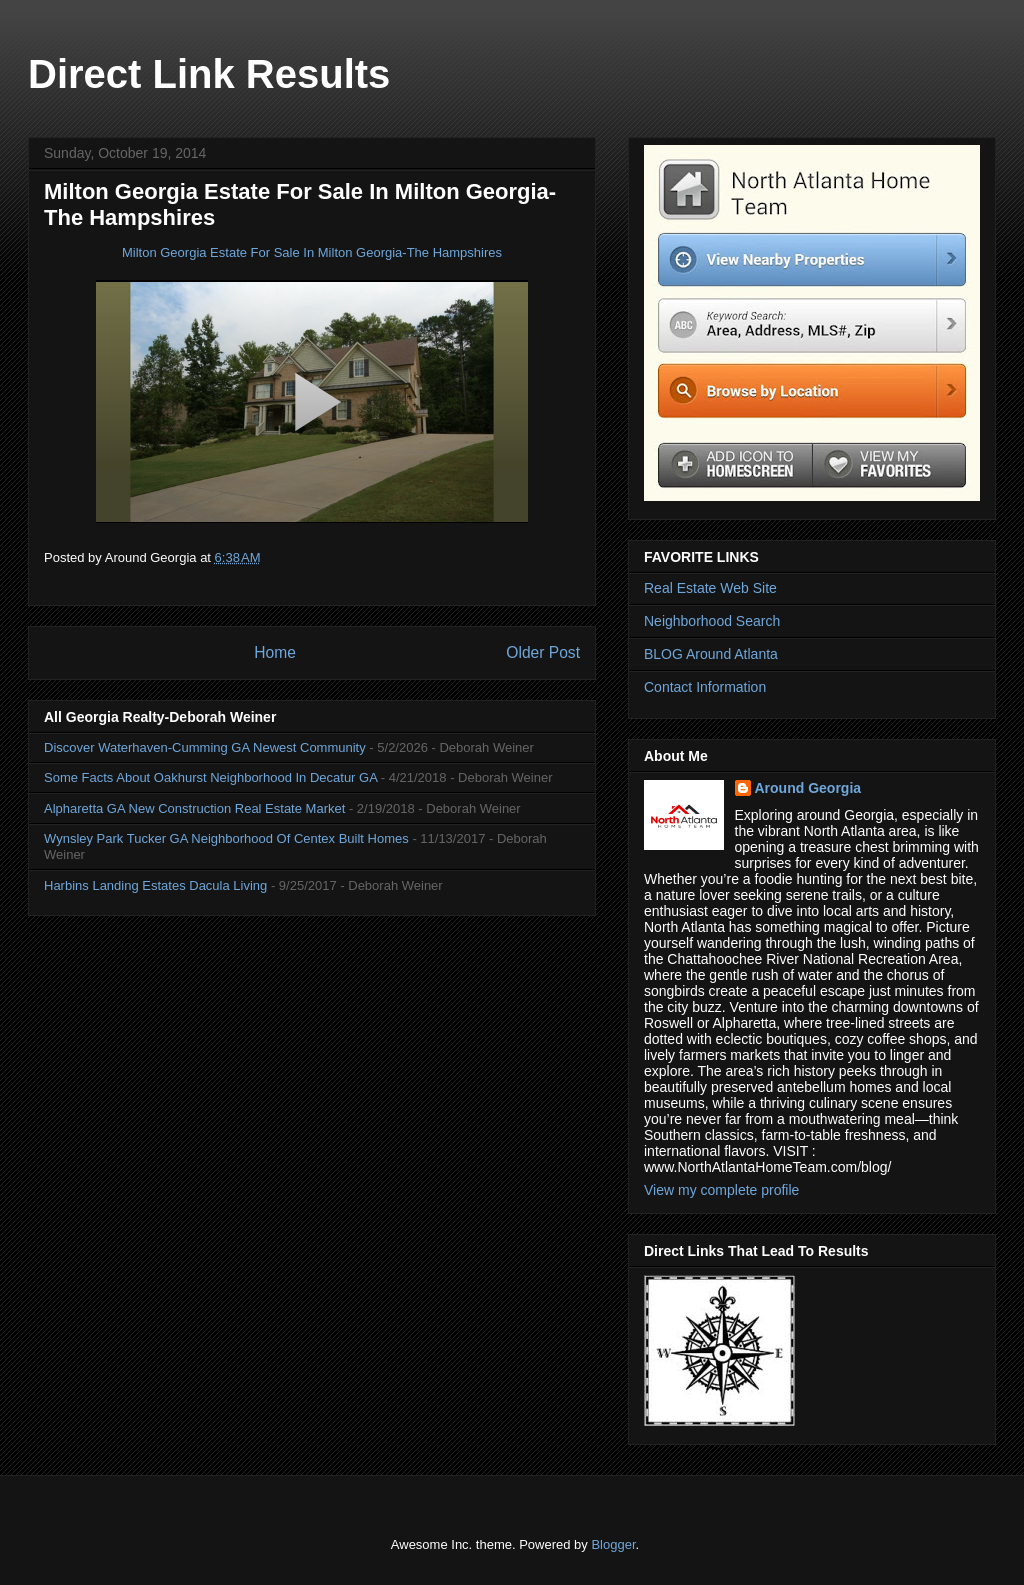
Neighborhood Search (712, 621)
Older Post (543, 652)
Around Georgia (808, 788)
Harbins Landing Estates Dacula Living (155, 885)
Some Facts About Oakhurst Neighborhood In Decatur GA (210, 777)
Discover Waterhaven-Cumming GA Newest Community (205, 747)
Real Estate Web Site (710, 588)
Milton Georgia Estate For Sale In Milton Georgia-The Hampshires (312, 252)
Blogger (613, 1544)
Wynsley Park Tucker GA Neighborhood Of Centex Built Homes (226, 838)
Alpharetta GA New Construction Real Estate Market (194, 808)
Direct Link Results (209, 74)
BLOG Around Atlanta (711, 654)
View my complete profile (721, 1190)
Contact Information (705, 687)
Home (275, 652)
